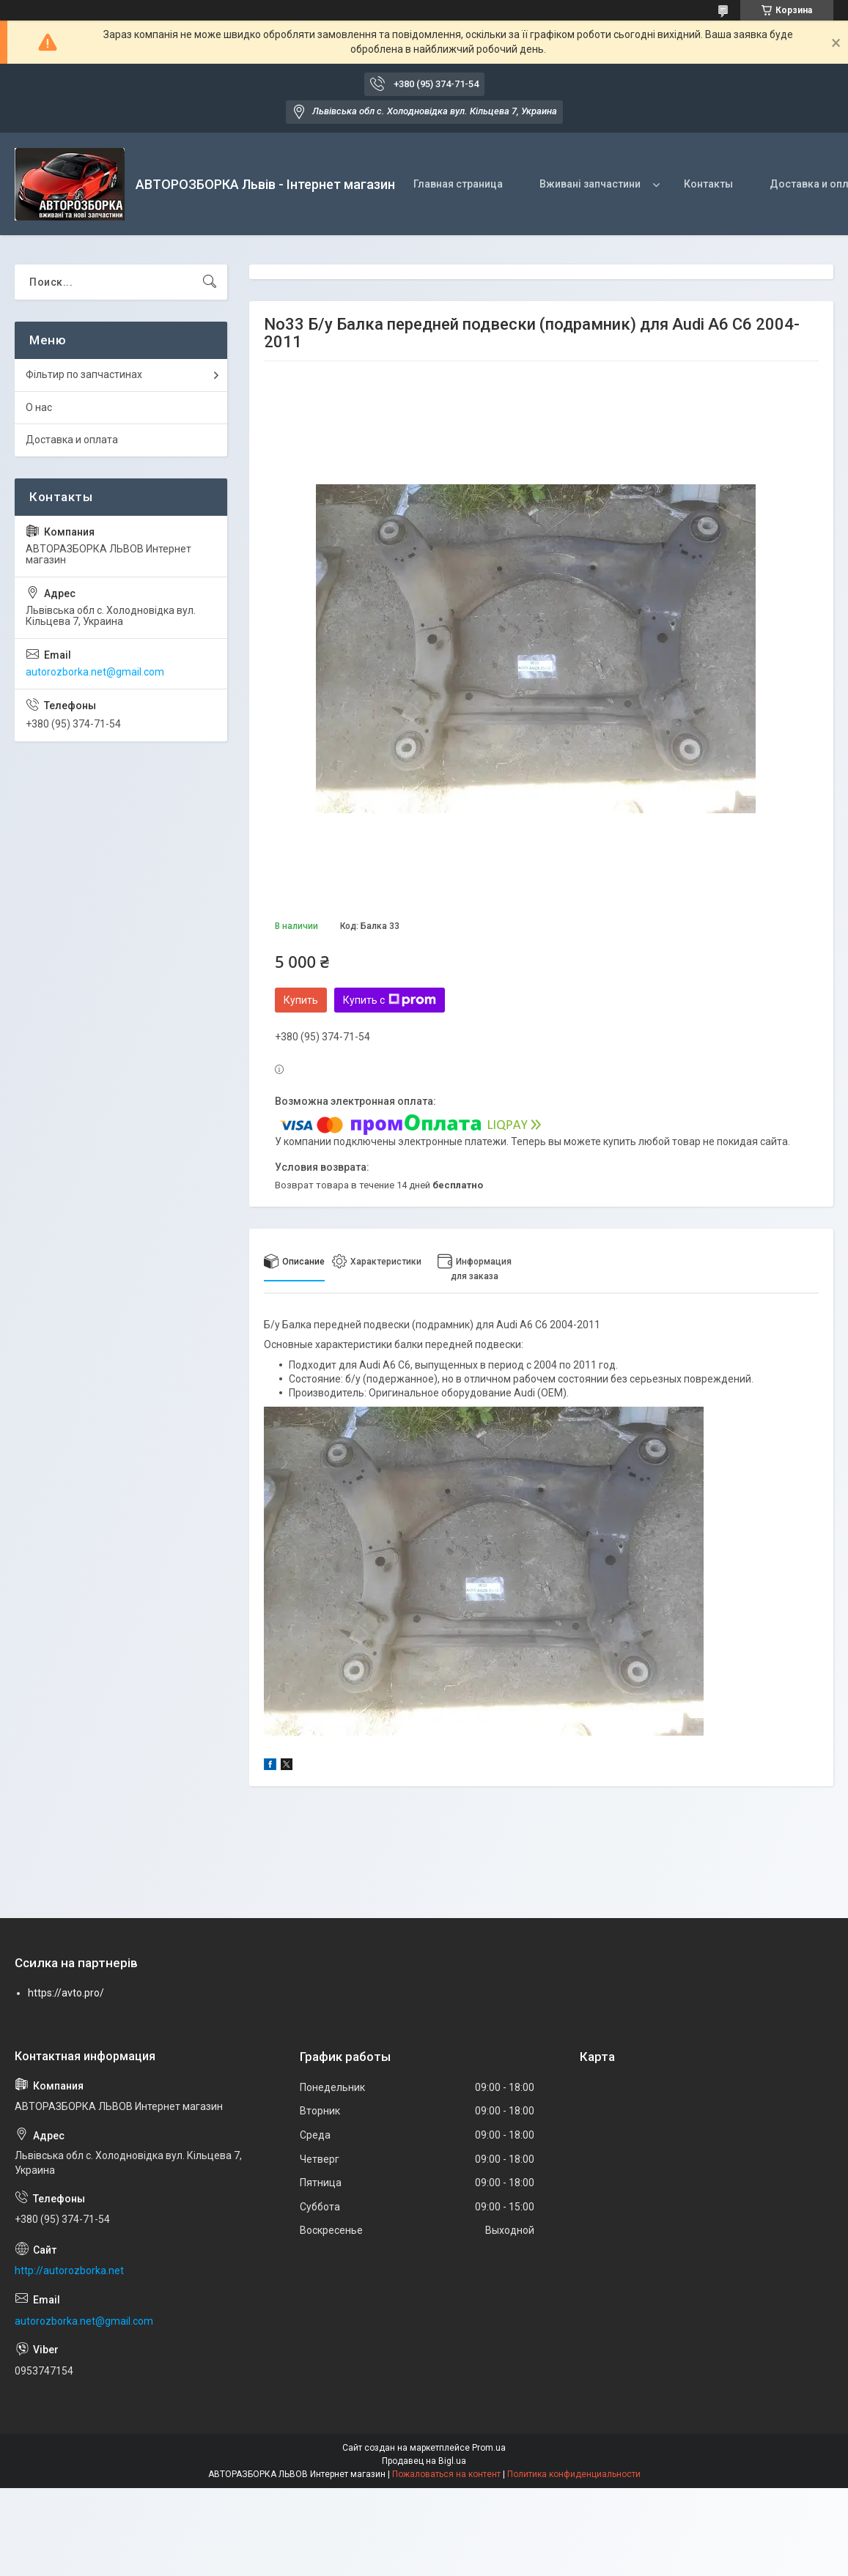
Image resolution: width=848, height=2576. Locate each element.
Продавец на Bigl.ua (424, 2461)
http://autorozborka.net (69, 2270)
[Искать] (209, 282)
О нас (39, 407)
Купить (301, 1000)
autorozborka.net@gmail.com (95, 672)
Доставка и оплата (72, 439)
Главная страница (458, 184)
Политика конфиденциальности (574, 2474)
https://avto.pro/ (66, 1993)
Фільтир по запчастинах (84, 374)
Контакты (708, 184)
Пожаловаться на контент (446, 2474)
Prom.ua (489, 2448)
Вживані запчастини (590, 184)
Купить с (389, 1000)
